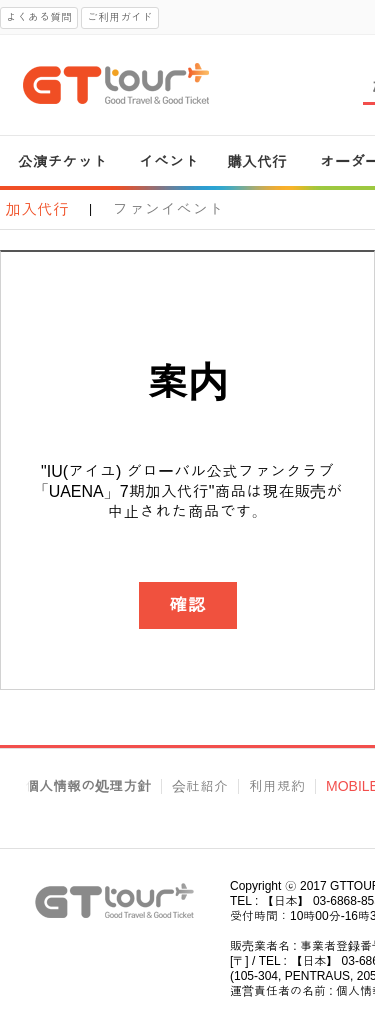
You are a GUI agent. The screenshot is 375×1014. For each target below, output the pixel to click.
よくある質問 (39, 17)
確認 (188, 605)
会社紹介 (200, 786)
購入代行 (257, 161)
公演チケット (63, 161)
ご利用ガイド (120, 17)
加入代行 (37, 210)
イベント (169, 161)
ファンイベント (168, 210)
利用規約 (277, 786)
